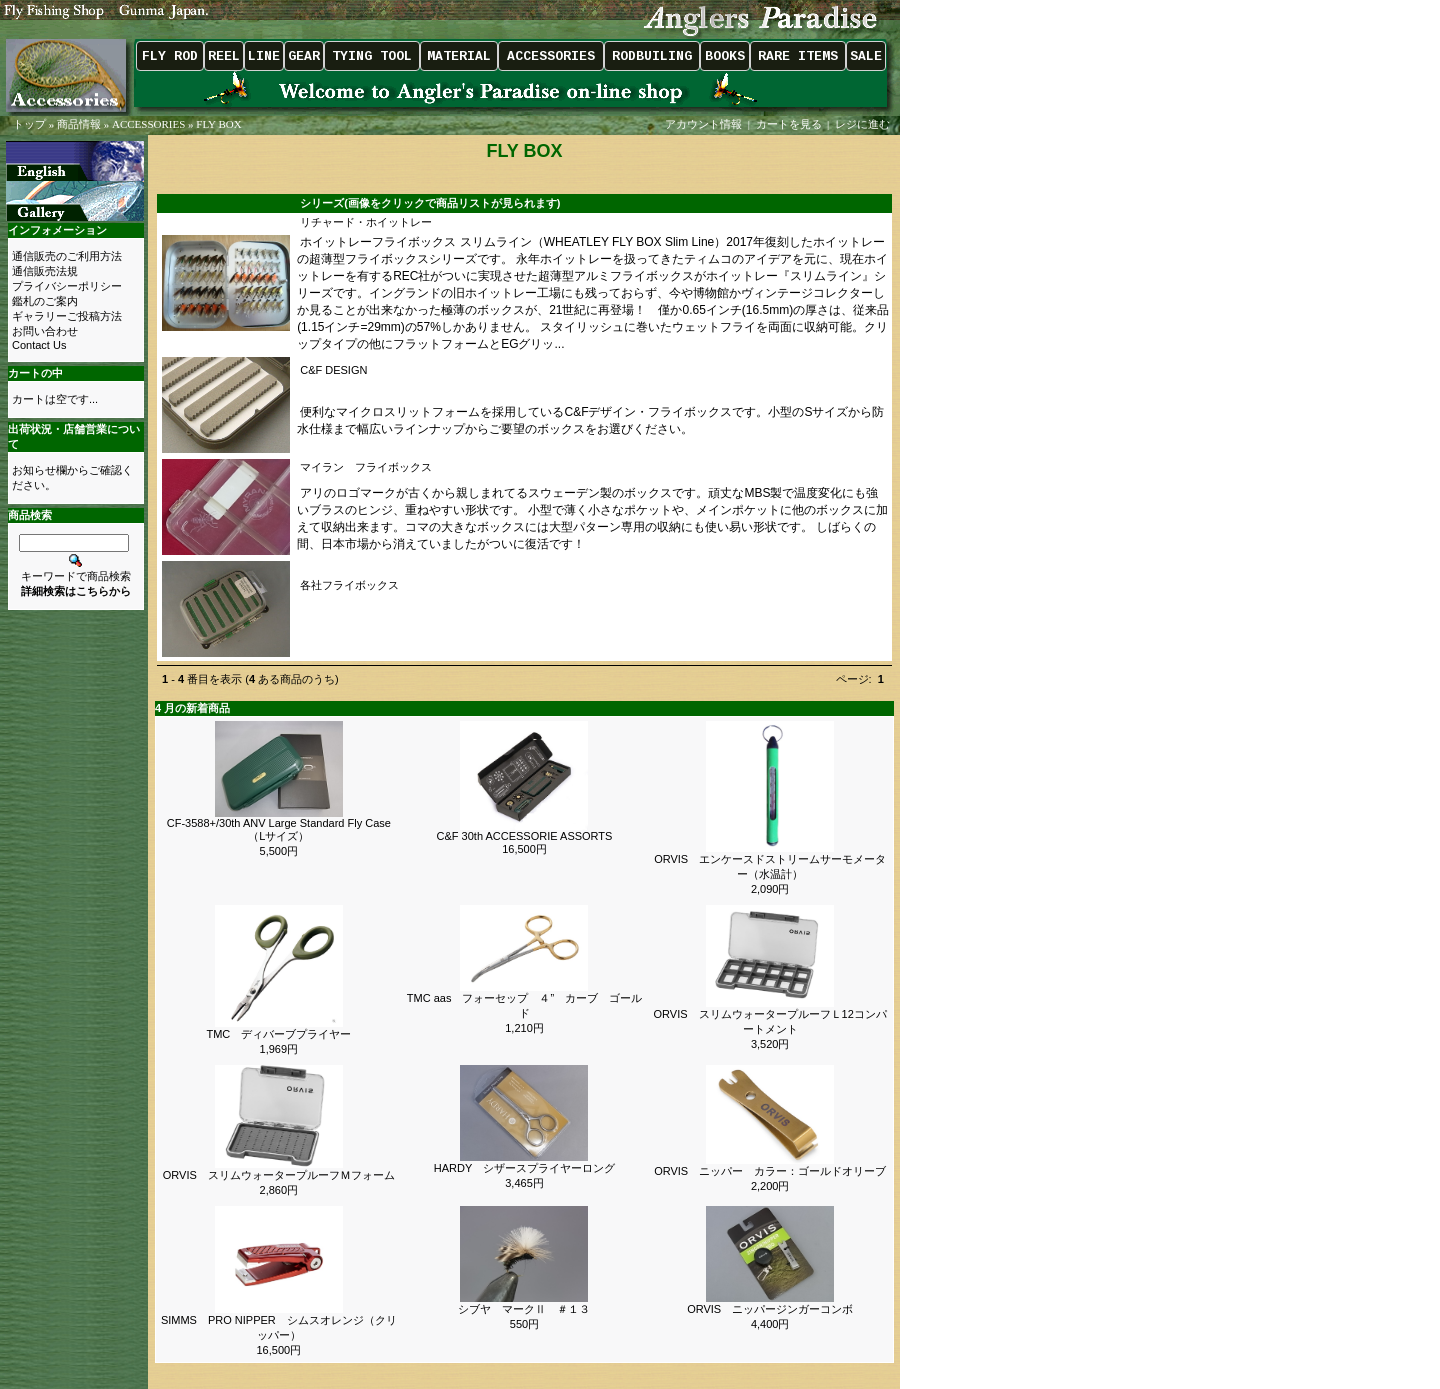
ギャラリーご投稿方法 (67, 316)
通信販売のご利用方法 (67, 256)
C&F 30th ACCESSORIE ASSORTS (525, 836)
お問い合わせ (45, 331)
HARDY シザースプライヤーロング (524, 1168)
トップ (29, 124)
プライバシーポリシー (67, 286)
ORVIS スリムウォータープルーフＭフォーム (279, 1175)
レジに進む (864, 124)
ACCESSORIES (148, 124)
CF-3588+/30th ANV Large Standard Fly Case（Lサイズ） (279, 829)
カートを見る (789, 124)
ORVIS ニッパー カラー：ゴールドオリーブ (770, 1171)
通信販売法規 (45, 271)
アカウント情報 (703, 124)
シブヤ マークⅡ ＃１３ (524, 1309)
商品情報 (79, 124)
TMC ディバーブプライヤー (278, 1034)
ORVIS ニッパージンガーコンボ (775, 1309)
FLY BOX (218, 124)
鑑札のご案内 (45, 301)
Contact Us (39, 345)
